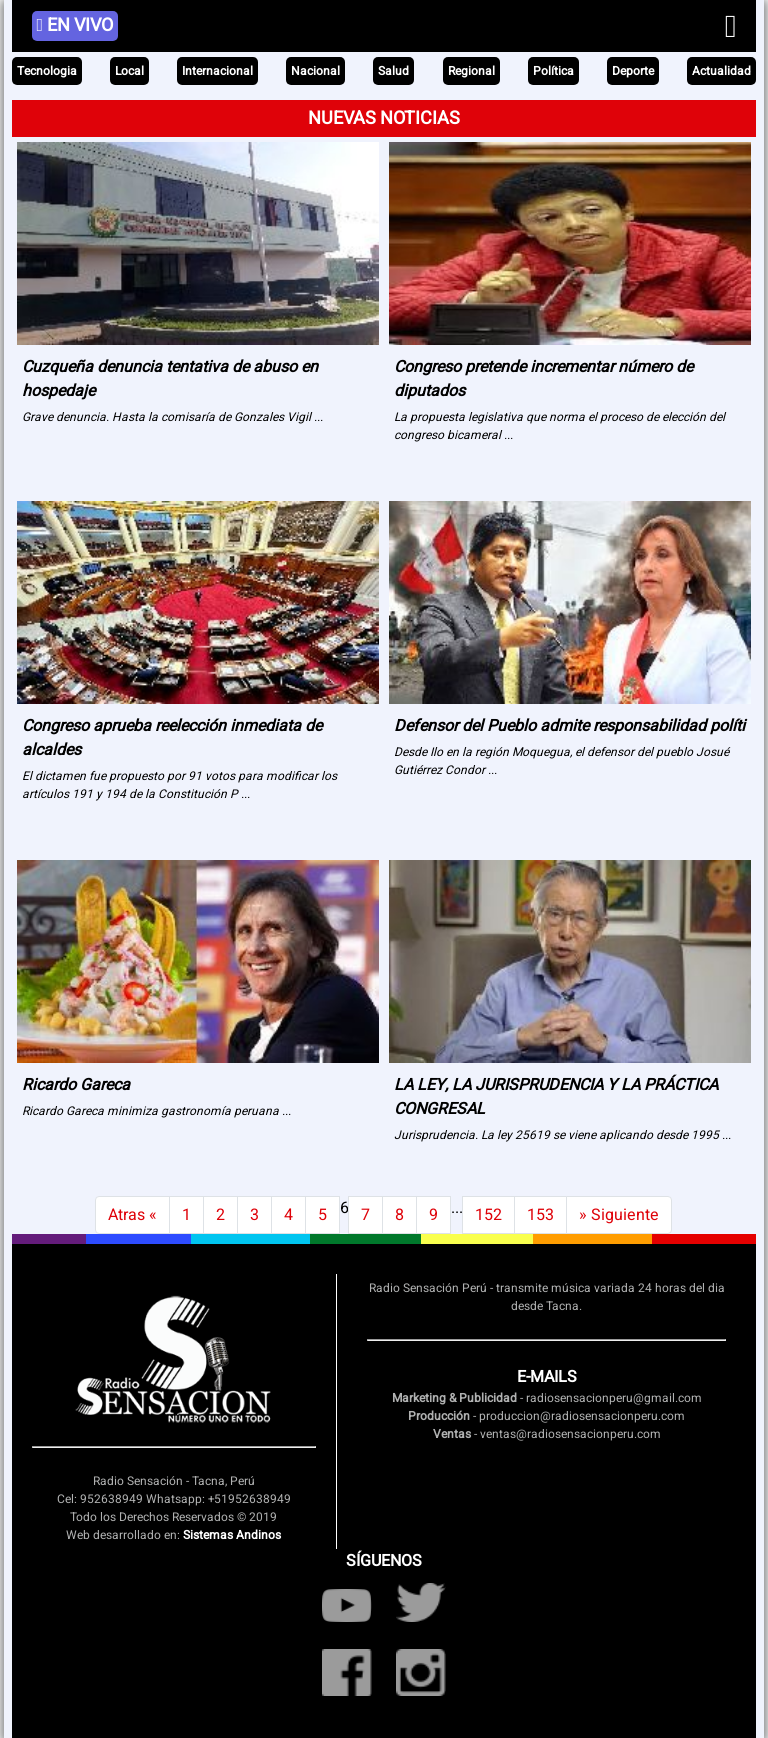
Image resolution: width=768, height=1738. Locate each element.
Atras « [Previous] (132, 1215)
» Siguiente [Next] (619, 1215)
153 (540, 1215)
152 (488, 1215)
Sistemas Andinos (232, 1535)
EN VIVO (75, 25)
